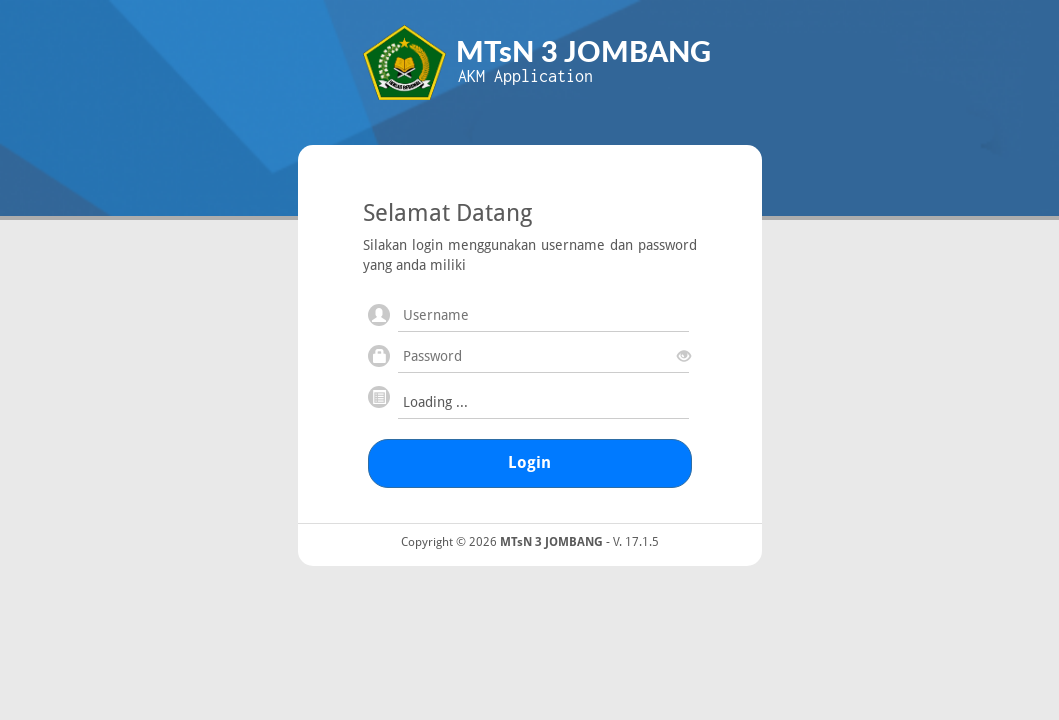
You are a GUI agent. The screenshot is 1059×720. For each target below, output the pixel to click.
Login (529, 462)
